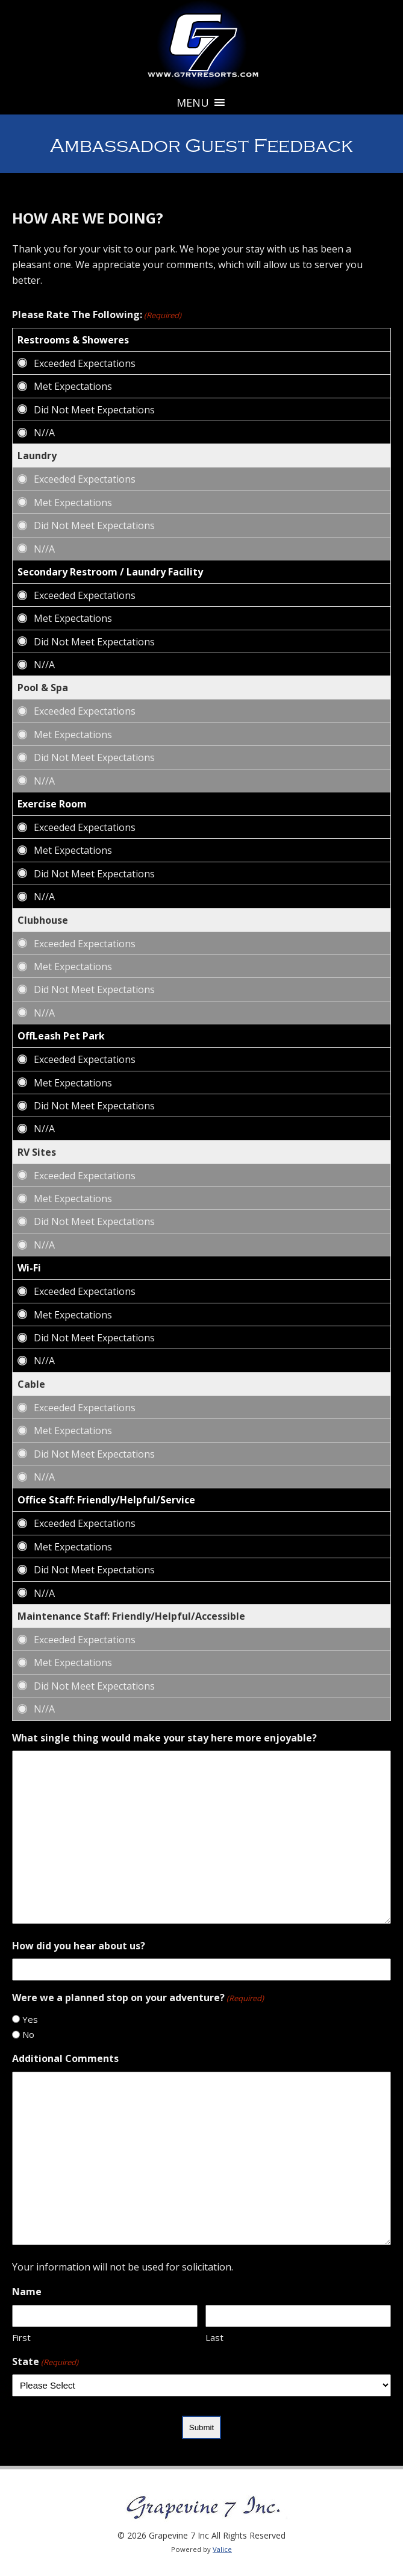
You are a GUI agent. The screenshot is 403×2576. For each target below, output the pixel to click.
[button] (193, 102)
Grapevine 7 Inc (202, 45)
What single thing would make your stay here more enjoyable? (164, 1737)
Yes (30, 2019)
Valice (222, 2549)
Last (214, 2337)
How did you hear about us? (78, 1945)
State (45, 2362)
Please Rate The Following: (96, 315)
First (21, 2337)
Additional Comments (65, 2058)
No (28, 2034)
